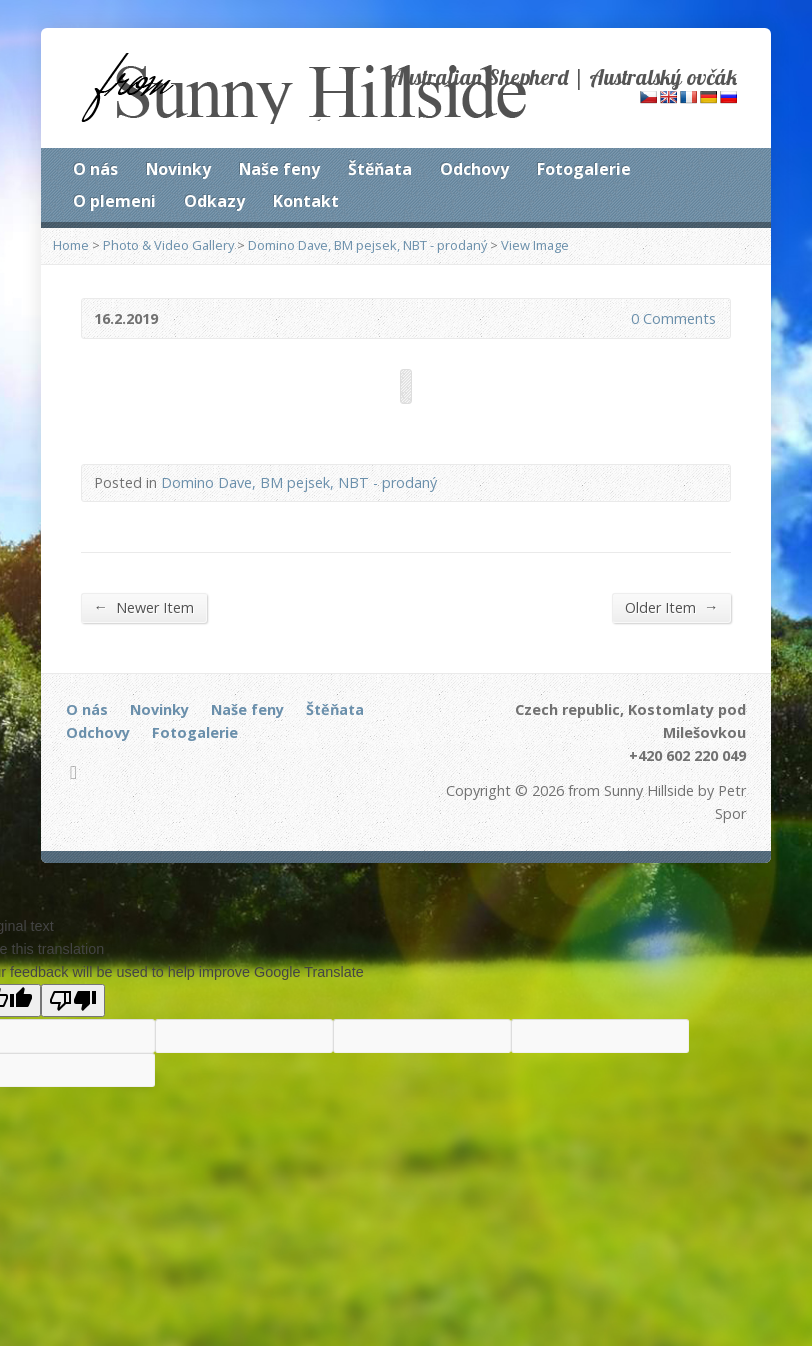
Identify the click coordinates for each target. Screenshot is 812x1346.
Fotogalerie (584, 169)
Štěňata (380, 169)
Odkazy (214, 201)
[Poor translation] (73, 1000)
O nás (95, 169)
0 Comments (614, 318)
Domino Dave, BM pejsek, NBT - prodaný (367, 245)
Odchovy (474, 169)
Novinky (178, 169)
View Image (535, 245)
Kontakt (306, 201)
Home (71, 245)
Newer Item (144, 607)
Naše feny (279, 169)
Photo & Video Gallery (168, 245)
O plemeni (114, 201)
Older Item (671, 607)
